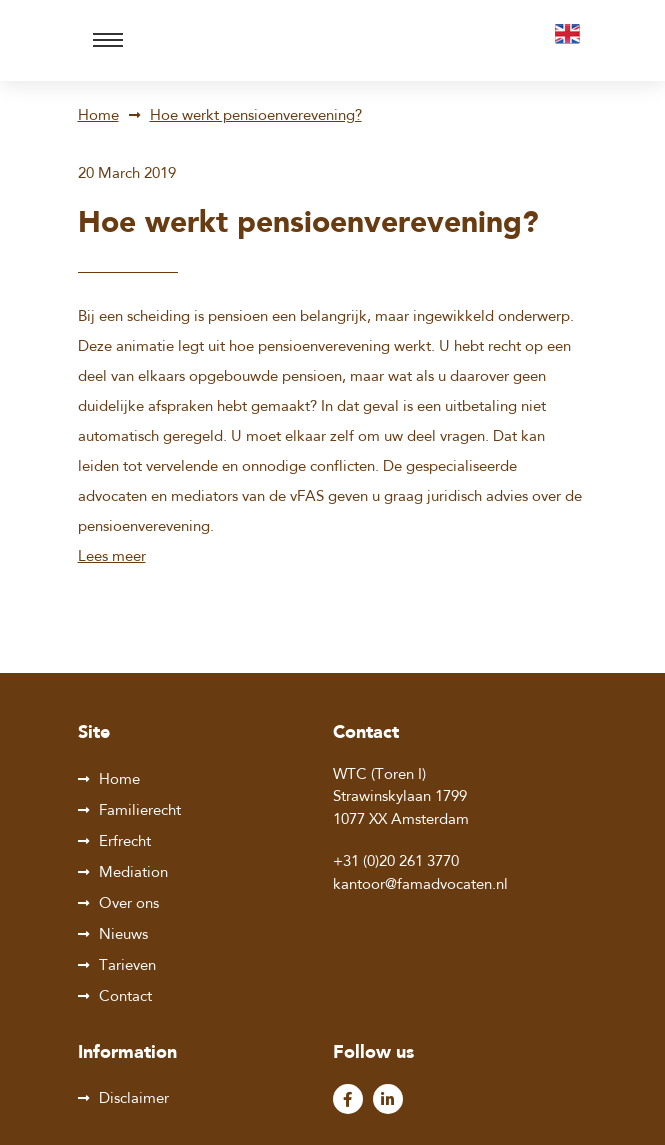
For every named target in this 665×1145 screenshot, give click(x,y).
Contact (125, 997)
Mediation (133, 873)
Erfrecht (125, 842)
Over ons (129, 904)
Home (98, 116)
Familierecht (140, 811)
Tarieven (127, 966)
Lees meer (112, 557)
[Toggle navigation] (108, 40)
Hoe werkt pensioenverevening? (256, 116)
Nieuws (123, 935)
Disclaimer (134, 1099)
